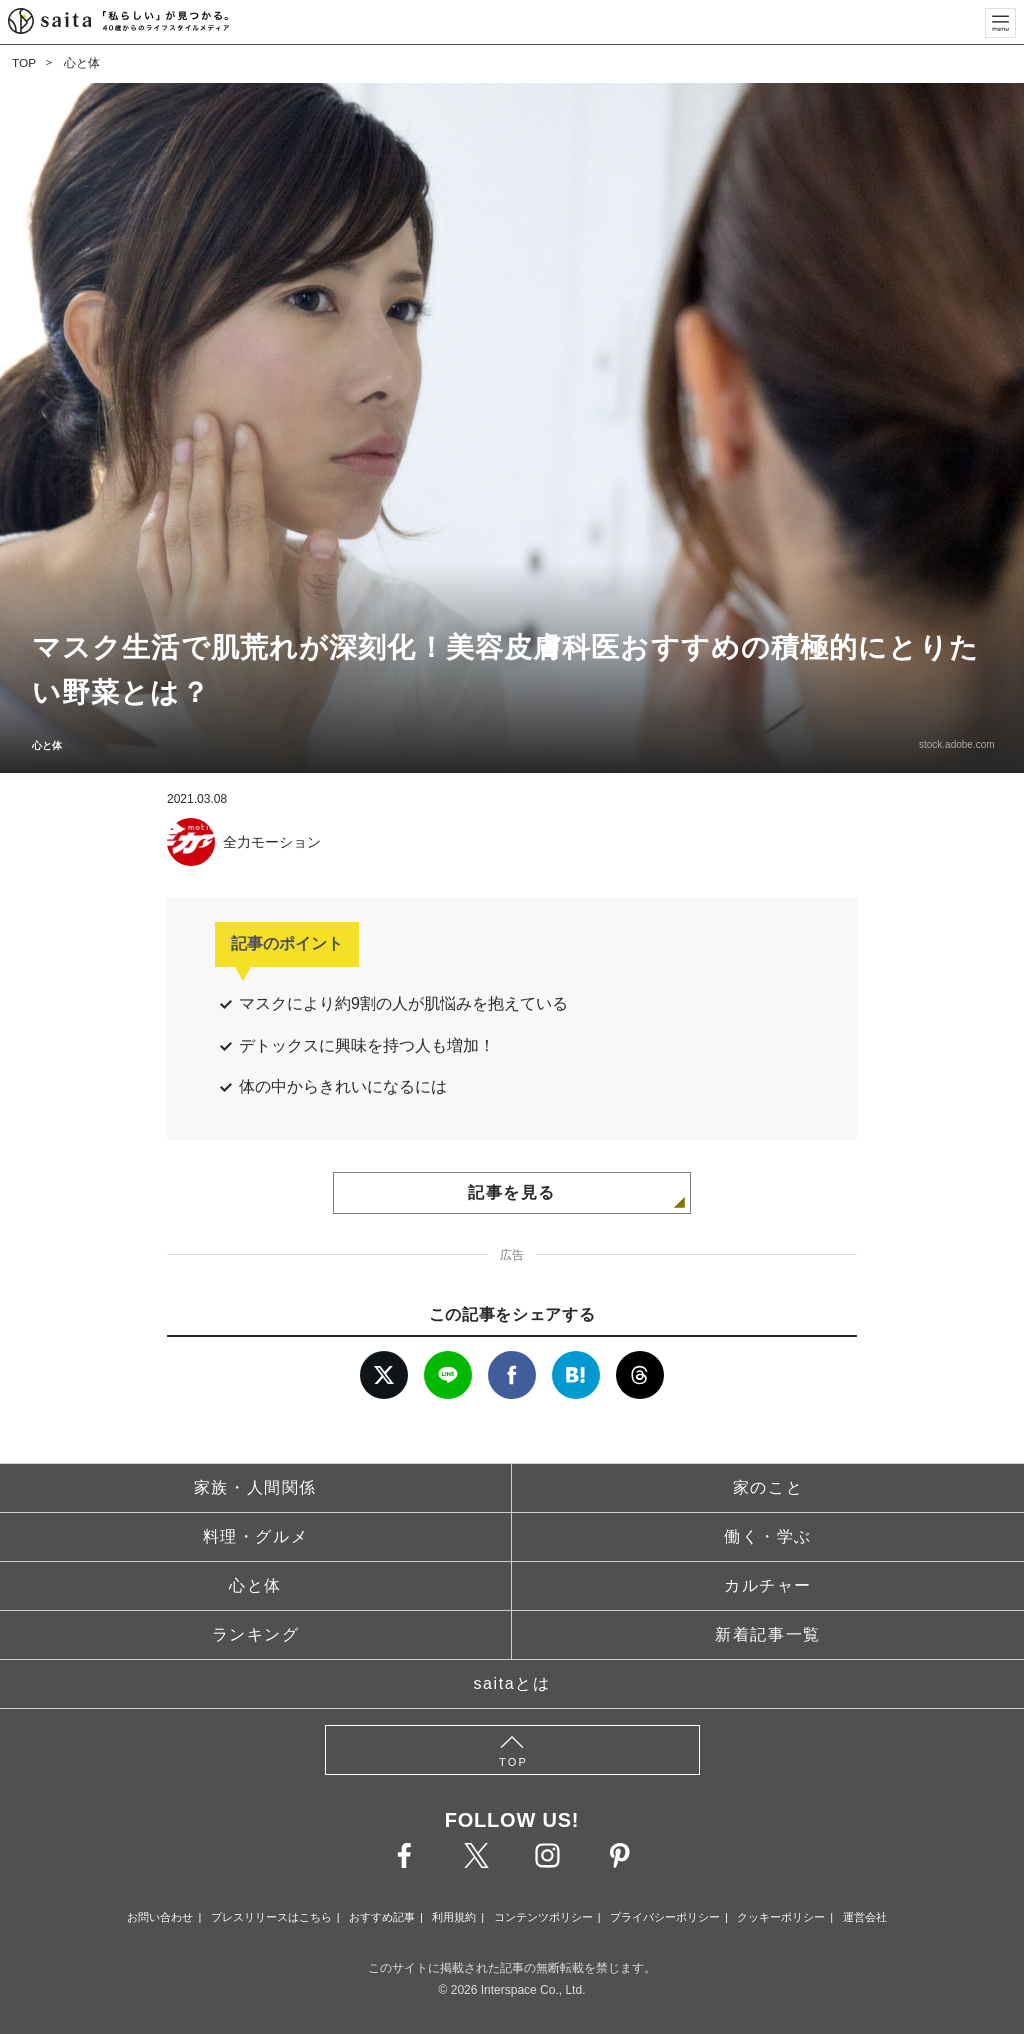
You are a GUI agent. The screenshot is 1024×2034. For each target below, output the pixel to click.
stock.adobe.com (954, 744)
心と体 (82, 63)
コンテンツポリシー (543, 1917)
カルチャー (768, 1585)
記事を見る (512, 1192)
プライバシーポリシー (665, 1917)
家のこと (768, 1487)
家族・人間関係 (255, 1487)
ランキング (256, 1634)
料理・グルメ (256, 1536)
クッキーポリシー (781, 1917)
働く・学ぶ (768, 1536)
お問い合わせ (160, 1917)
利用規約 (454, 1917)
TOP (24, 63)
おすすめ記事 (382, 1917)
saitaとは (512, 1683)
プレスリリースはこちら (271, 1917)
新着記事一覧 (768, 1634)
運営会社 (865, 1917)
